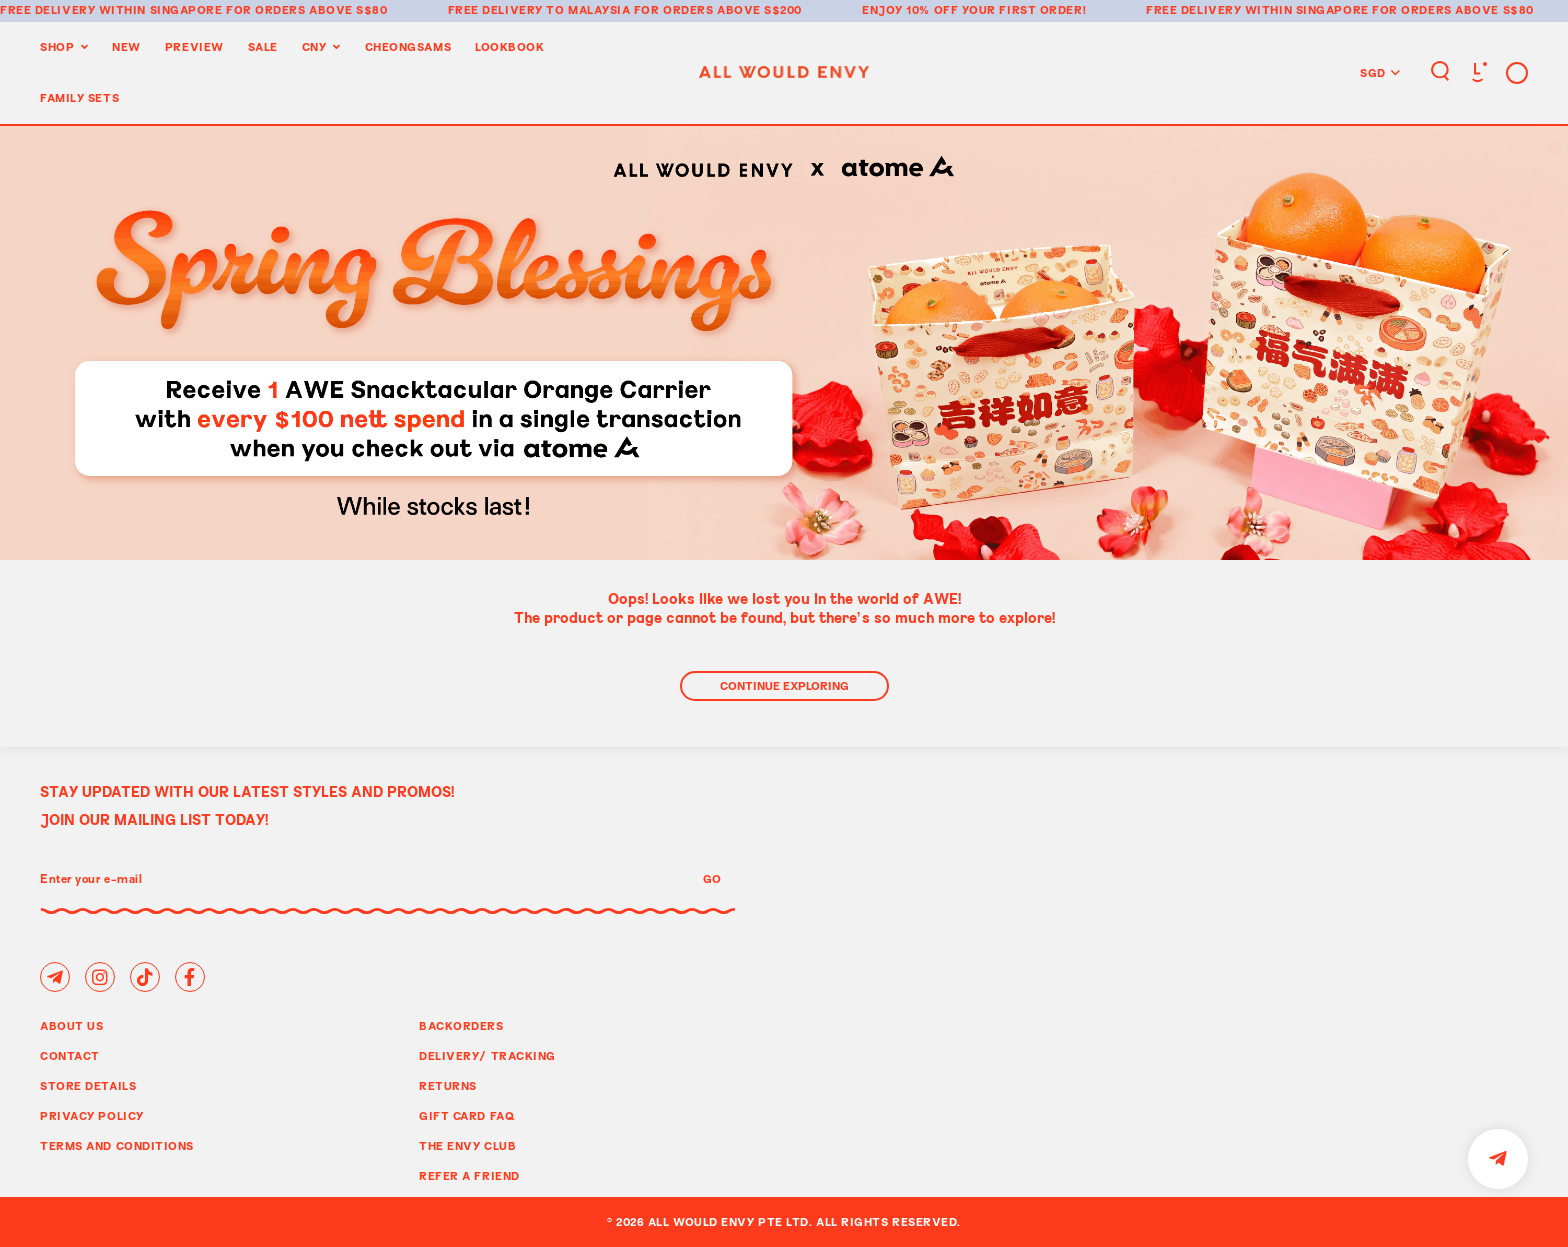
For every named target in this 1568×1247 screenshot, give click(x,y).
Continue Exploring (784, 685)
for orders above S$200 (718, 9)
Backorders (461, 1025)
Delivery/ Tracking (487, 1055)
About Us (71, 1025)
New (126, 46)
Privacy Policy (92, 1115)
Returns (448, 1085)
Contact (70, 1055)
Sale (263, 46)
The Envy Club (467, 1145)
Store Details (88, 1085)
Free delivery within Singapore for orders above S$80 (194, 9)
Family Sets (79, 97)
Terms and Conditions (117, 1145)
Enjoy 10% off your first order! (974, 9)
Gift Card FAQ (467, 1115)
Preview (194, 46)
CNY (314, 46)
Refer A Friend (469, 1175)
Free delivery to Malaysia (539, 9)
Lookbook (509, 46)
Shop (57, 46)
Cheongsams (408, 46)
